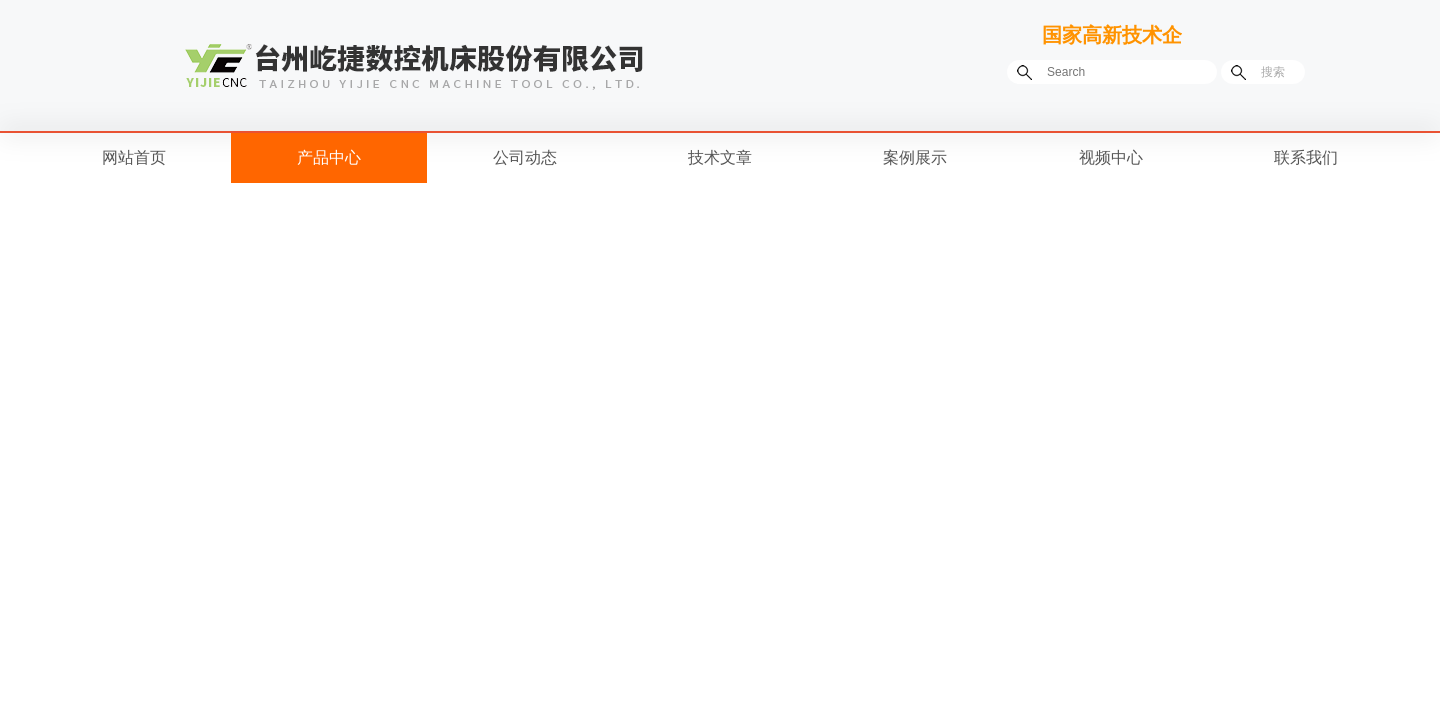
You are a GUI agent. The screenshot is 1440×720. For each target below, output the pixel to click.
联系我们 (1306, 157)
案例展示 (915, 157)
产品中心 (329, 157)
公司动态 (525, 157)
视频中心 (1111, 157)
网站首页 (134, 157)
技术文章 (720, 157)
